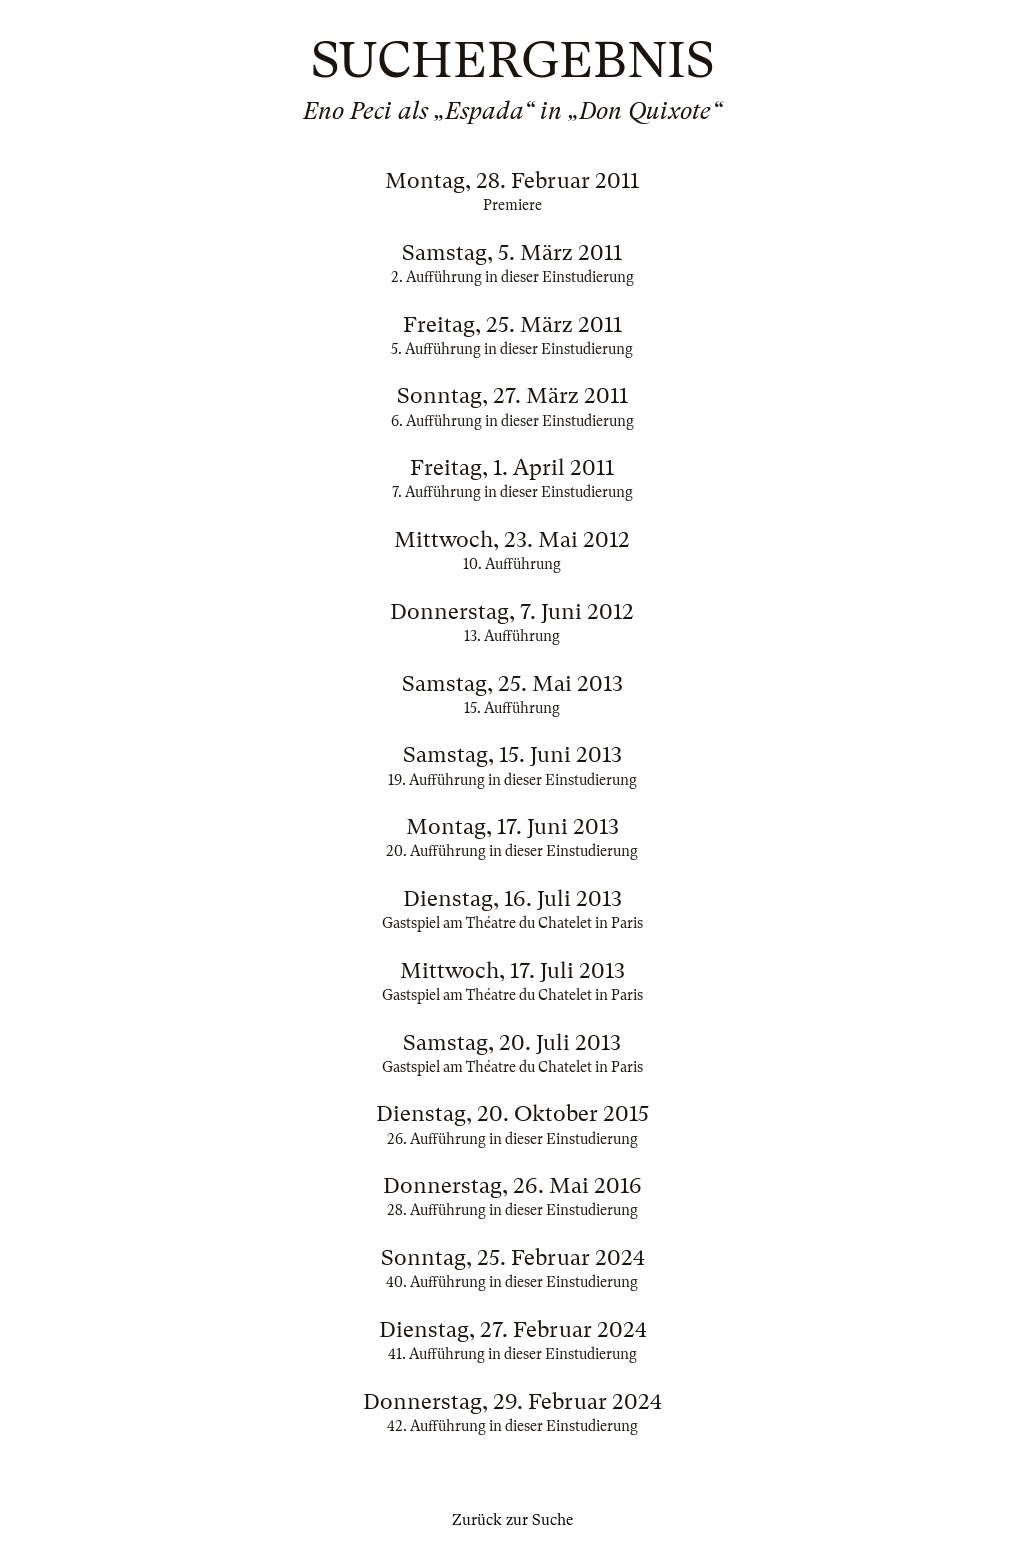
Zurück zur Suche (512, 1520)
